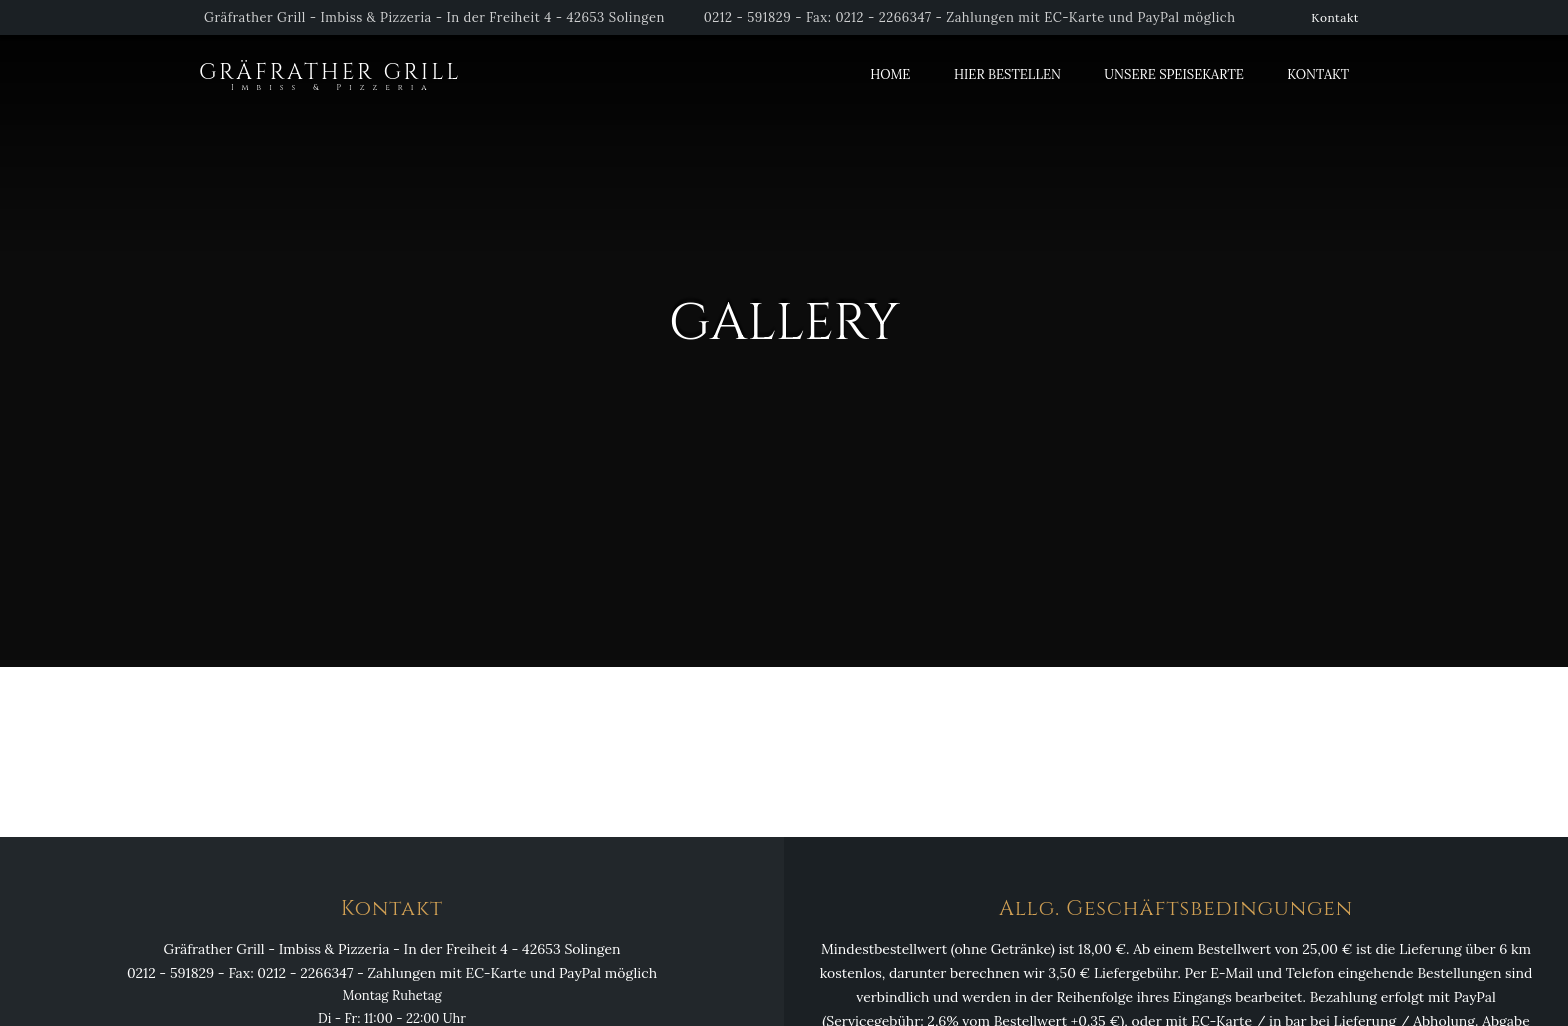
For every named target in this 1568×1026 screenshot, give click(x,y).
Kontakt (1335, 17)
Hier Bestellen (1007, 74)
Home (890, 74)
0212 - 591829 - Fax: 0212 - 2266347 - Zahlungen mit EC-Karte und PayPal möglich (970, 17)
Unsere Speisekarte (1173, 74)
